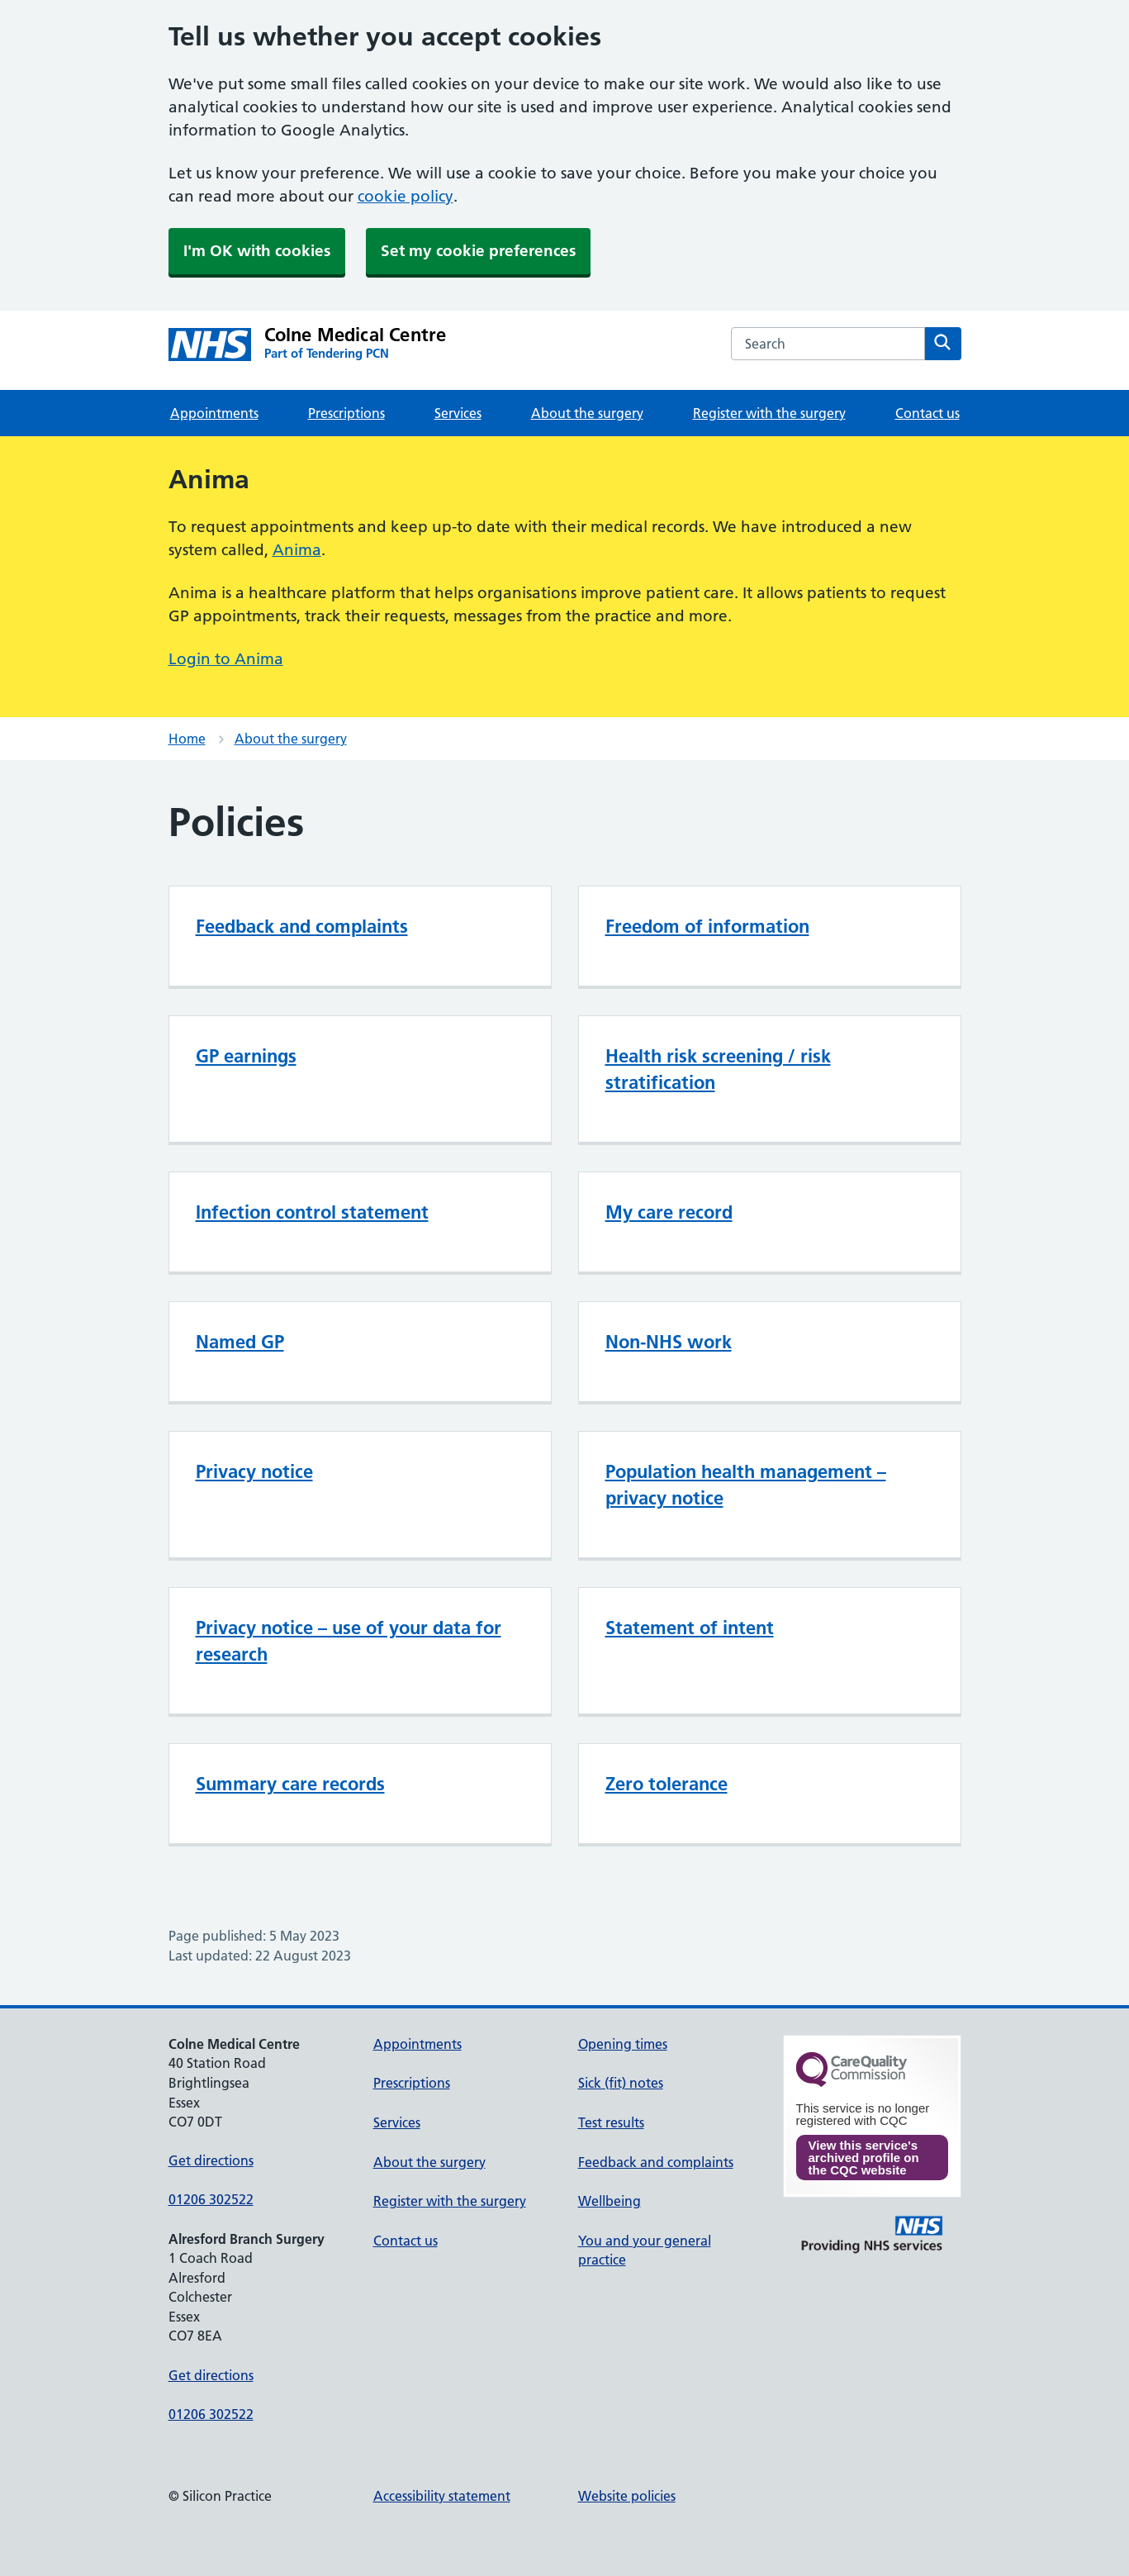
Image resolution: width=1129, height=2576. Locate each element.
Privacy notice (254, 1471)
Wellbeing (609, 2201)
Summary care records (290, 1783)
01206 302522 (211, 2199)
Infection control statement (312, 1212)
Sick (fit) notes (620, 2083)
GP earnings (246, 1055)
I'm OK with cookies (256, 250)
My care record (669, 1212)
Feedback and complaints (302, 926)
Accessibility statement (441, 2496)
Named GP (240, 1341)
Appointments (214, 413)
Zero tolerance (666, 1783)
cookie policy (405, 196)
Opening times (622, 2044)
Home (187, 738)
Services (457, 413)
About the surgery (587, 413)
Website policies (627, 2496)
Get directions (211, 2160)
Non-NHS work (668, 1341)
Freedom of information (707, 926)
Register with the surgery (769, 413)
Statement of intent (689, 1627)
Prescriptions (346, 413)
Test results (611, 2122)
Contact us (927, 413)
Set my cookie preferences (478, 250)
